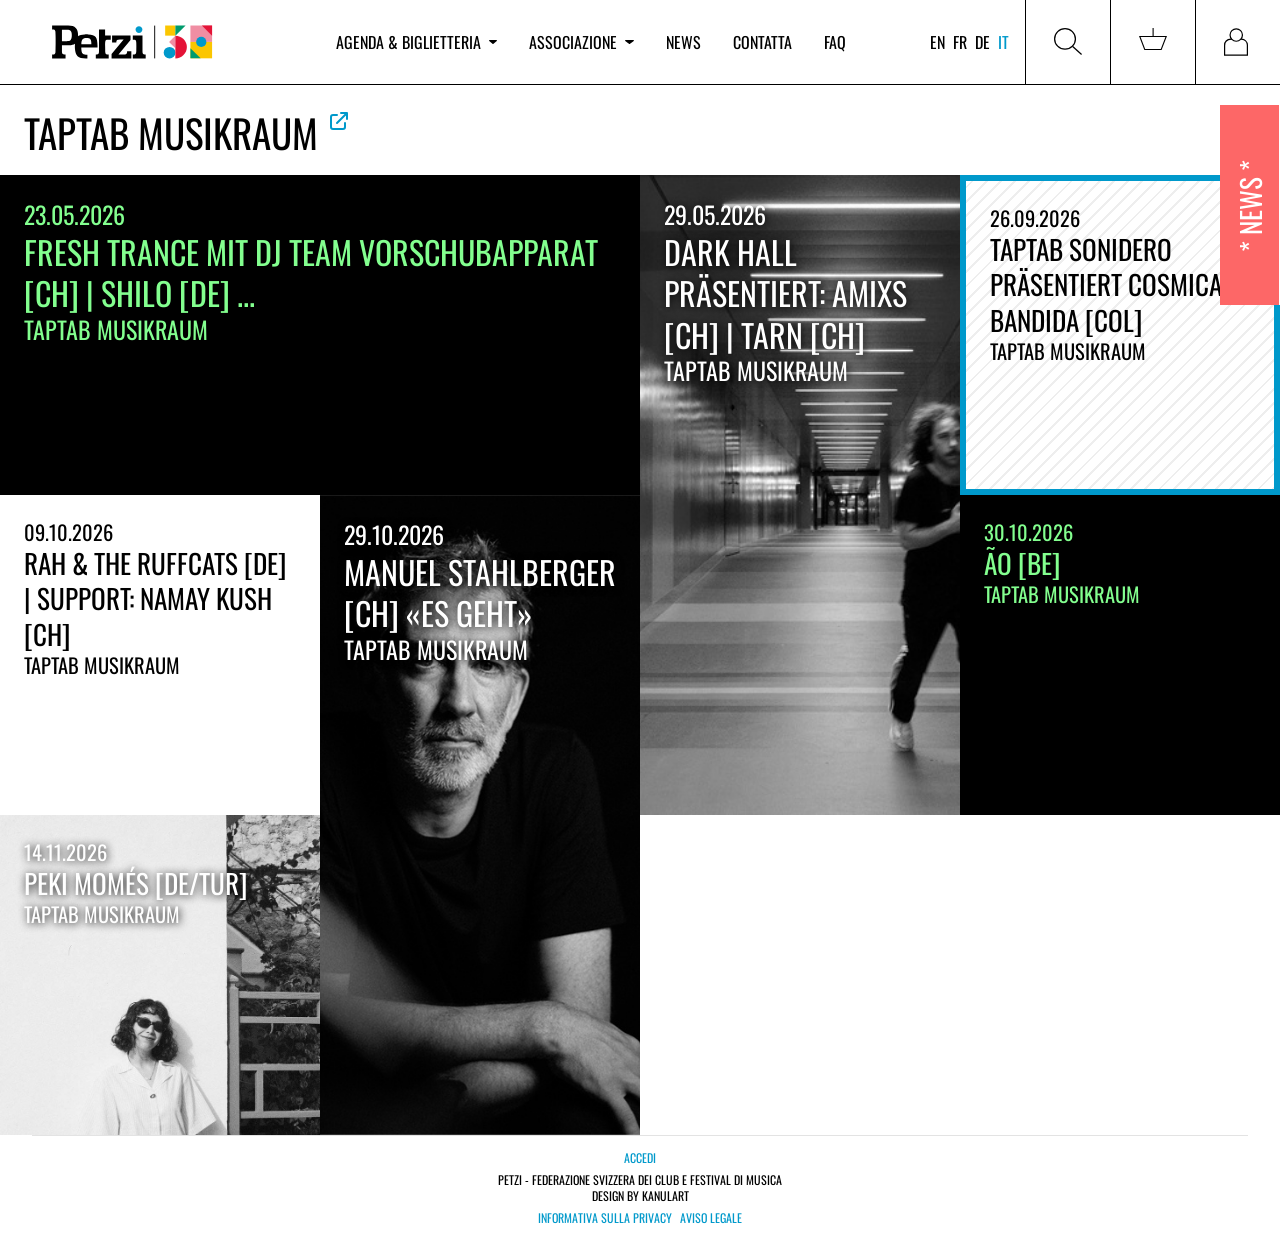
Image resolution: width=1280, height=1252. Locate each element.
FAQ (835, 42)
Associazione (581, 42)
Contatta (762, 42)
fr (960, 42)
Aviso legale (711, 1218)
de (982, 42)
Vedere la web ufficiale (339, 121)
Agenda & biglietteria (416, 42)
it (1003, 42)
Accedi (640, 1157)
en (937, 42)
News (683, 42)
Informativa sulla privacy (605, 1218)
